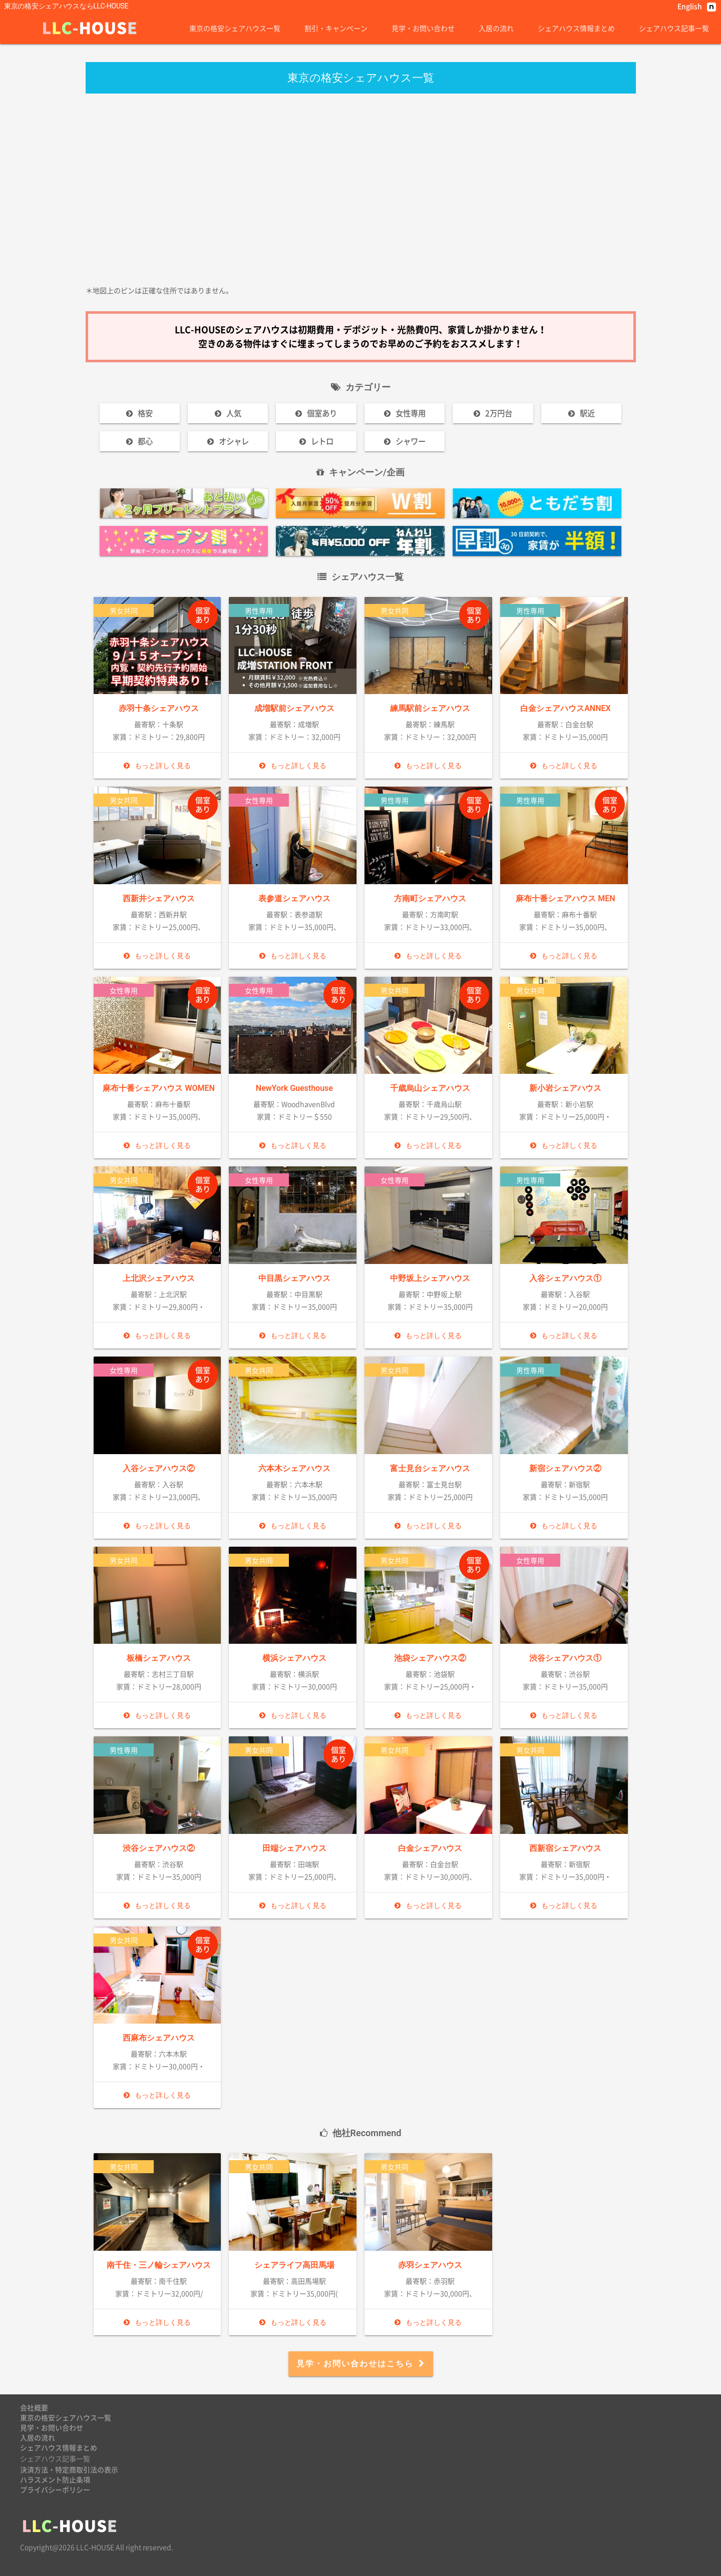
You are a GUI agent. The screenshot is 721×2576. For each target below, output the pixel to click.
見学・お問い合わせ (423, 28)
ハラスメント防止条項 (55, 2479)
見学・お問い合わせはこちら (360, 2363)
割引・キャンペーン (336, 28)
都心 (139, 441)
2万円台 (493, 413)
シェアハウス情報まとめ (576, 28)
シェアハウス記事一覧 (674, 28)
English (689, 6)
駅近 (581, 413)
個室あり (316, 413)
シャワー (405, 441)
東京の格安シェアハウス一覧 (234, 28)
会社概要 (34, 2407)
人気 (228, 413)
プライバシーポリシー (55, 2489)
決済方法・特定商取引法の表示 (69, 2469)
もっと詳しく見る (157, 766)
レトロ (316, 441)
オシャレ (228, 441)
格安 (139, 413)
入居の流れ (496, 28)
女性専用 (405, 413)
